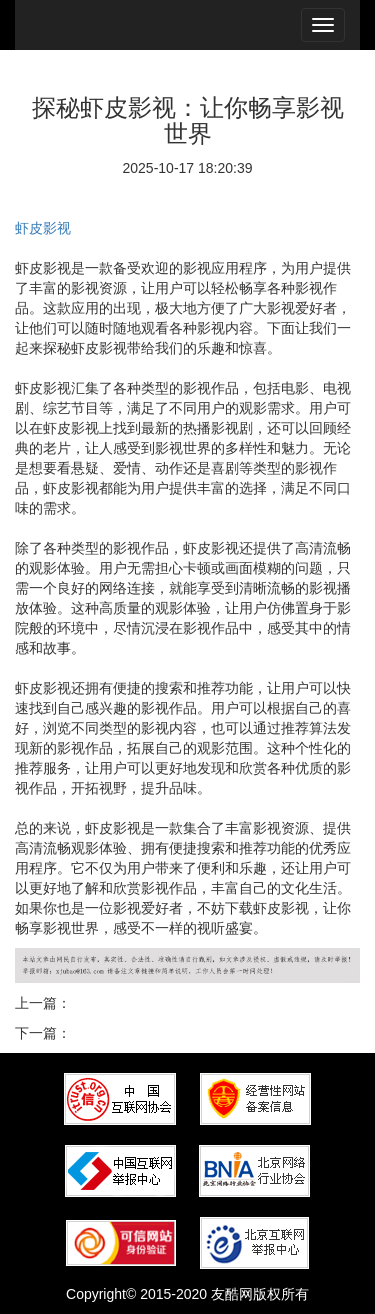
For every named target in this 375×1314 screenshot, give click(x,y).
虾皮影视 (43, 228)
